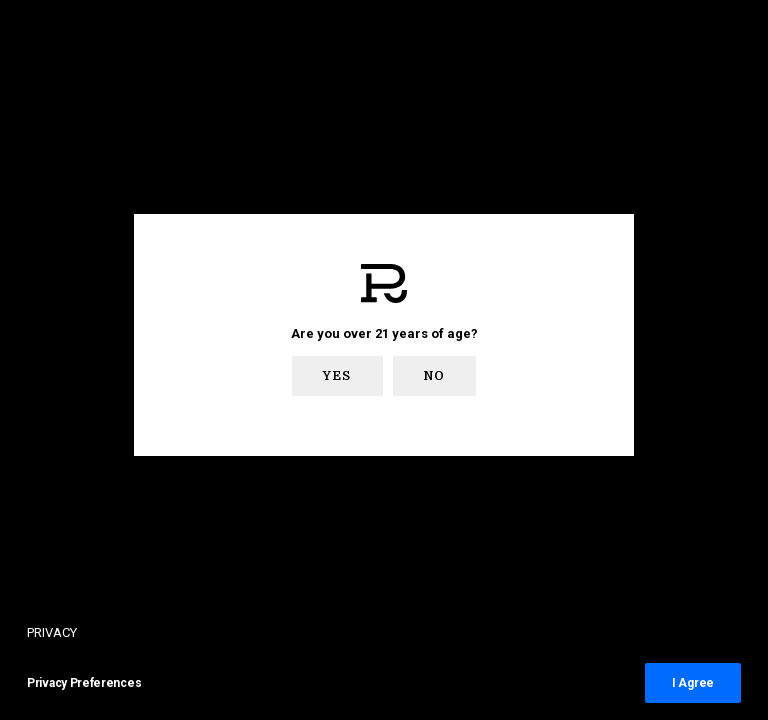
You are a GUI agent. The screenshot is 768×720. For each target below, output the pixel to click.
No (434, 376)
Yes (337, 376)
